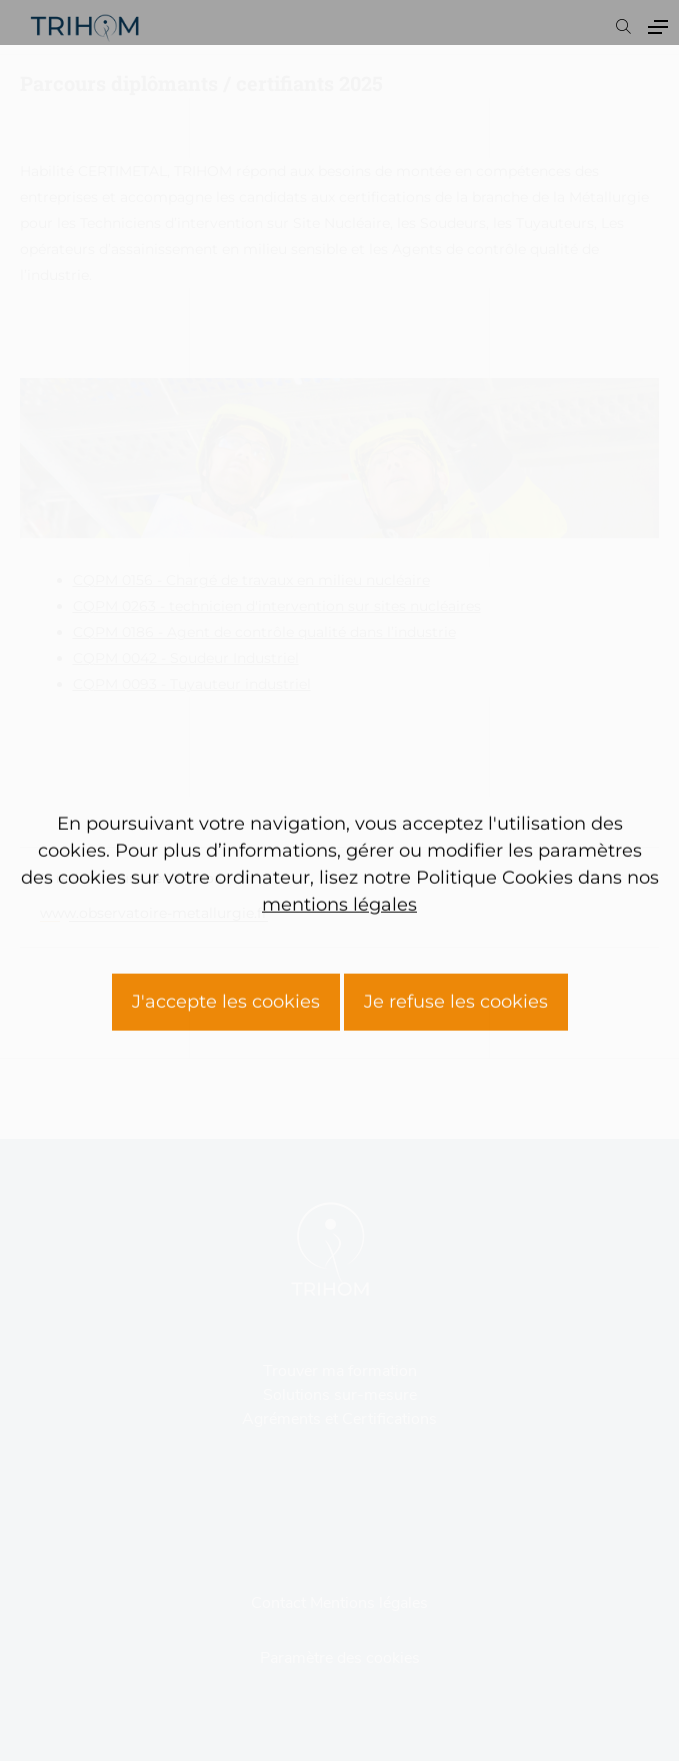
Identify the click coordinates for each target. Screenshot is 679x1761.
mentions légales (339, 1059)
